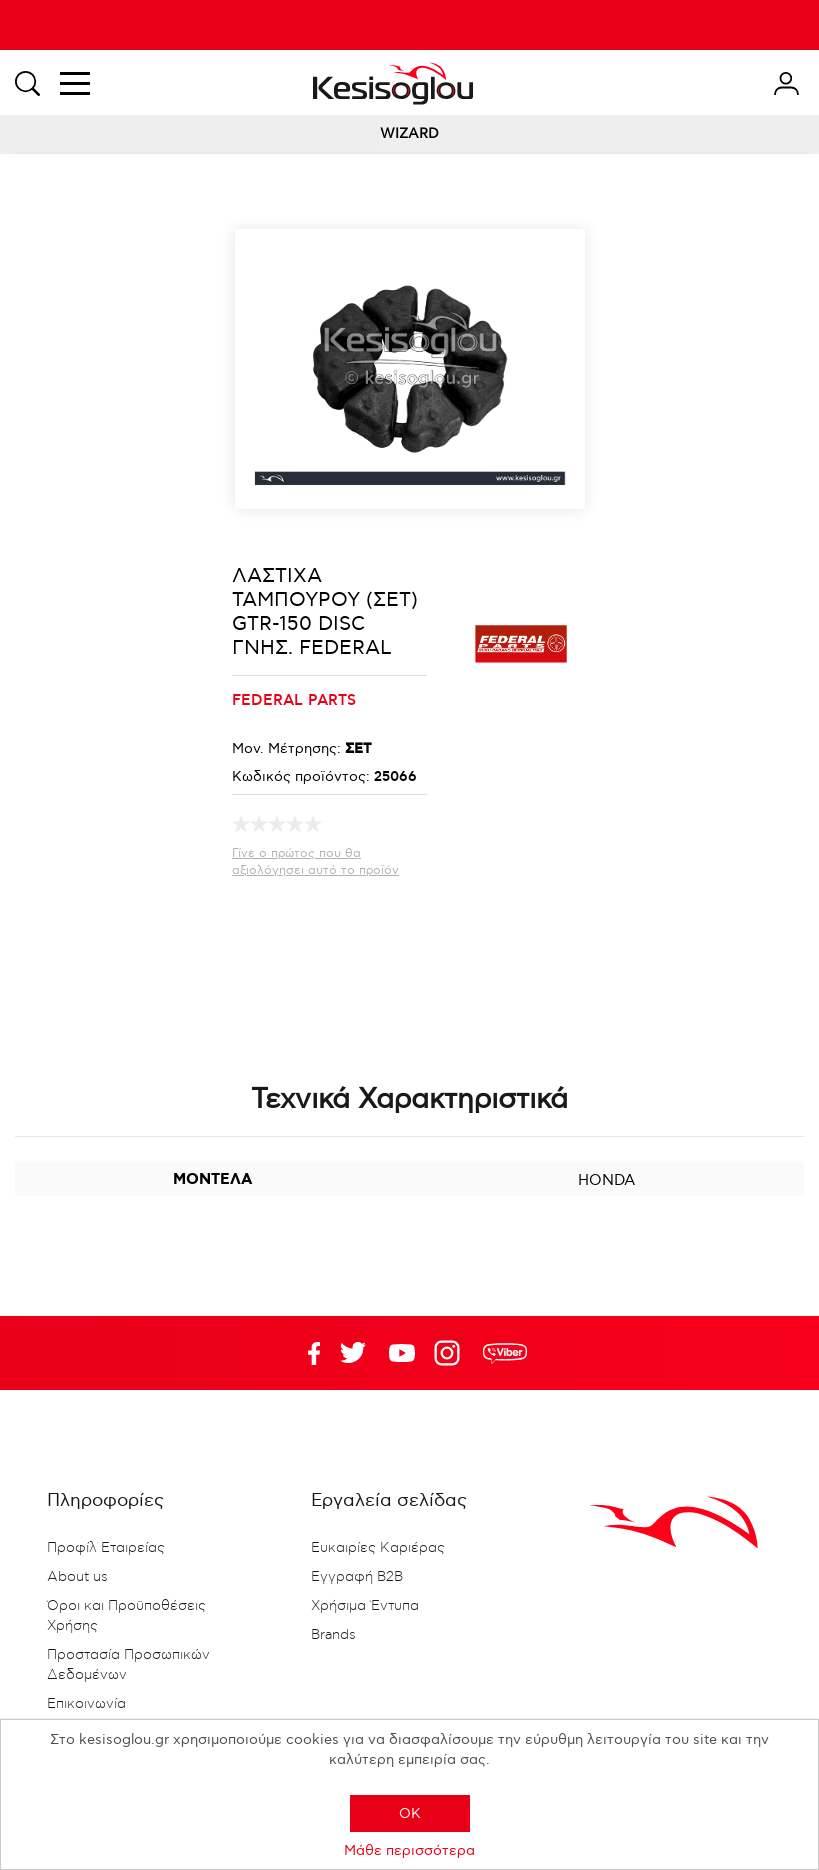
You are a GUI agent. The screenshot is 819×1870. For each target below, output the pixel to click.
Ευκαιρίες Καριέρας (378, 1548)
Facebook (304, 1353)
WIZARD (409, 133)
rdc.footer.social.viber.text (505, 1353)
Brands (333, 1635)
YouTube (353, 1353)
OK (410, 1813)
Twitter (402, 1353)
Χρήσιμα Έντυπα (365, 1606)
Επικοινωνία (86, 1704)
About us (77, 1577)
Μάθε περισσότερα (409, 1850)
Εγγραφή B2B (357, 1577)
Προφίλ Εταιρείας (106, 1548)
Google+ (451, 1353)
